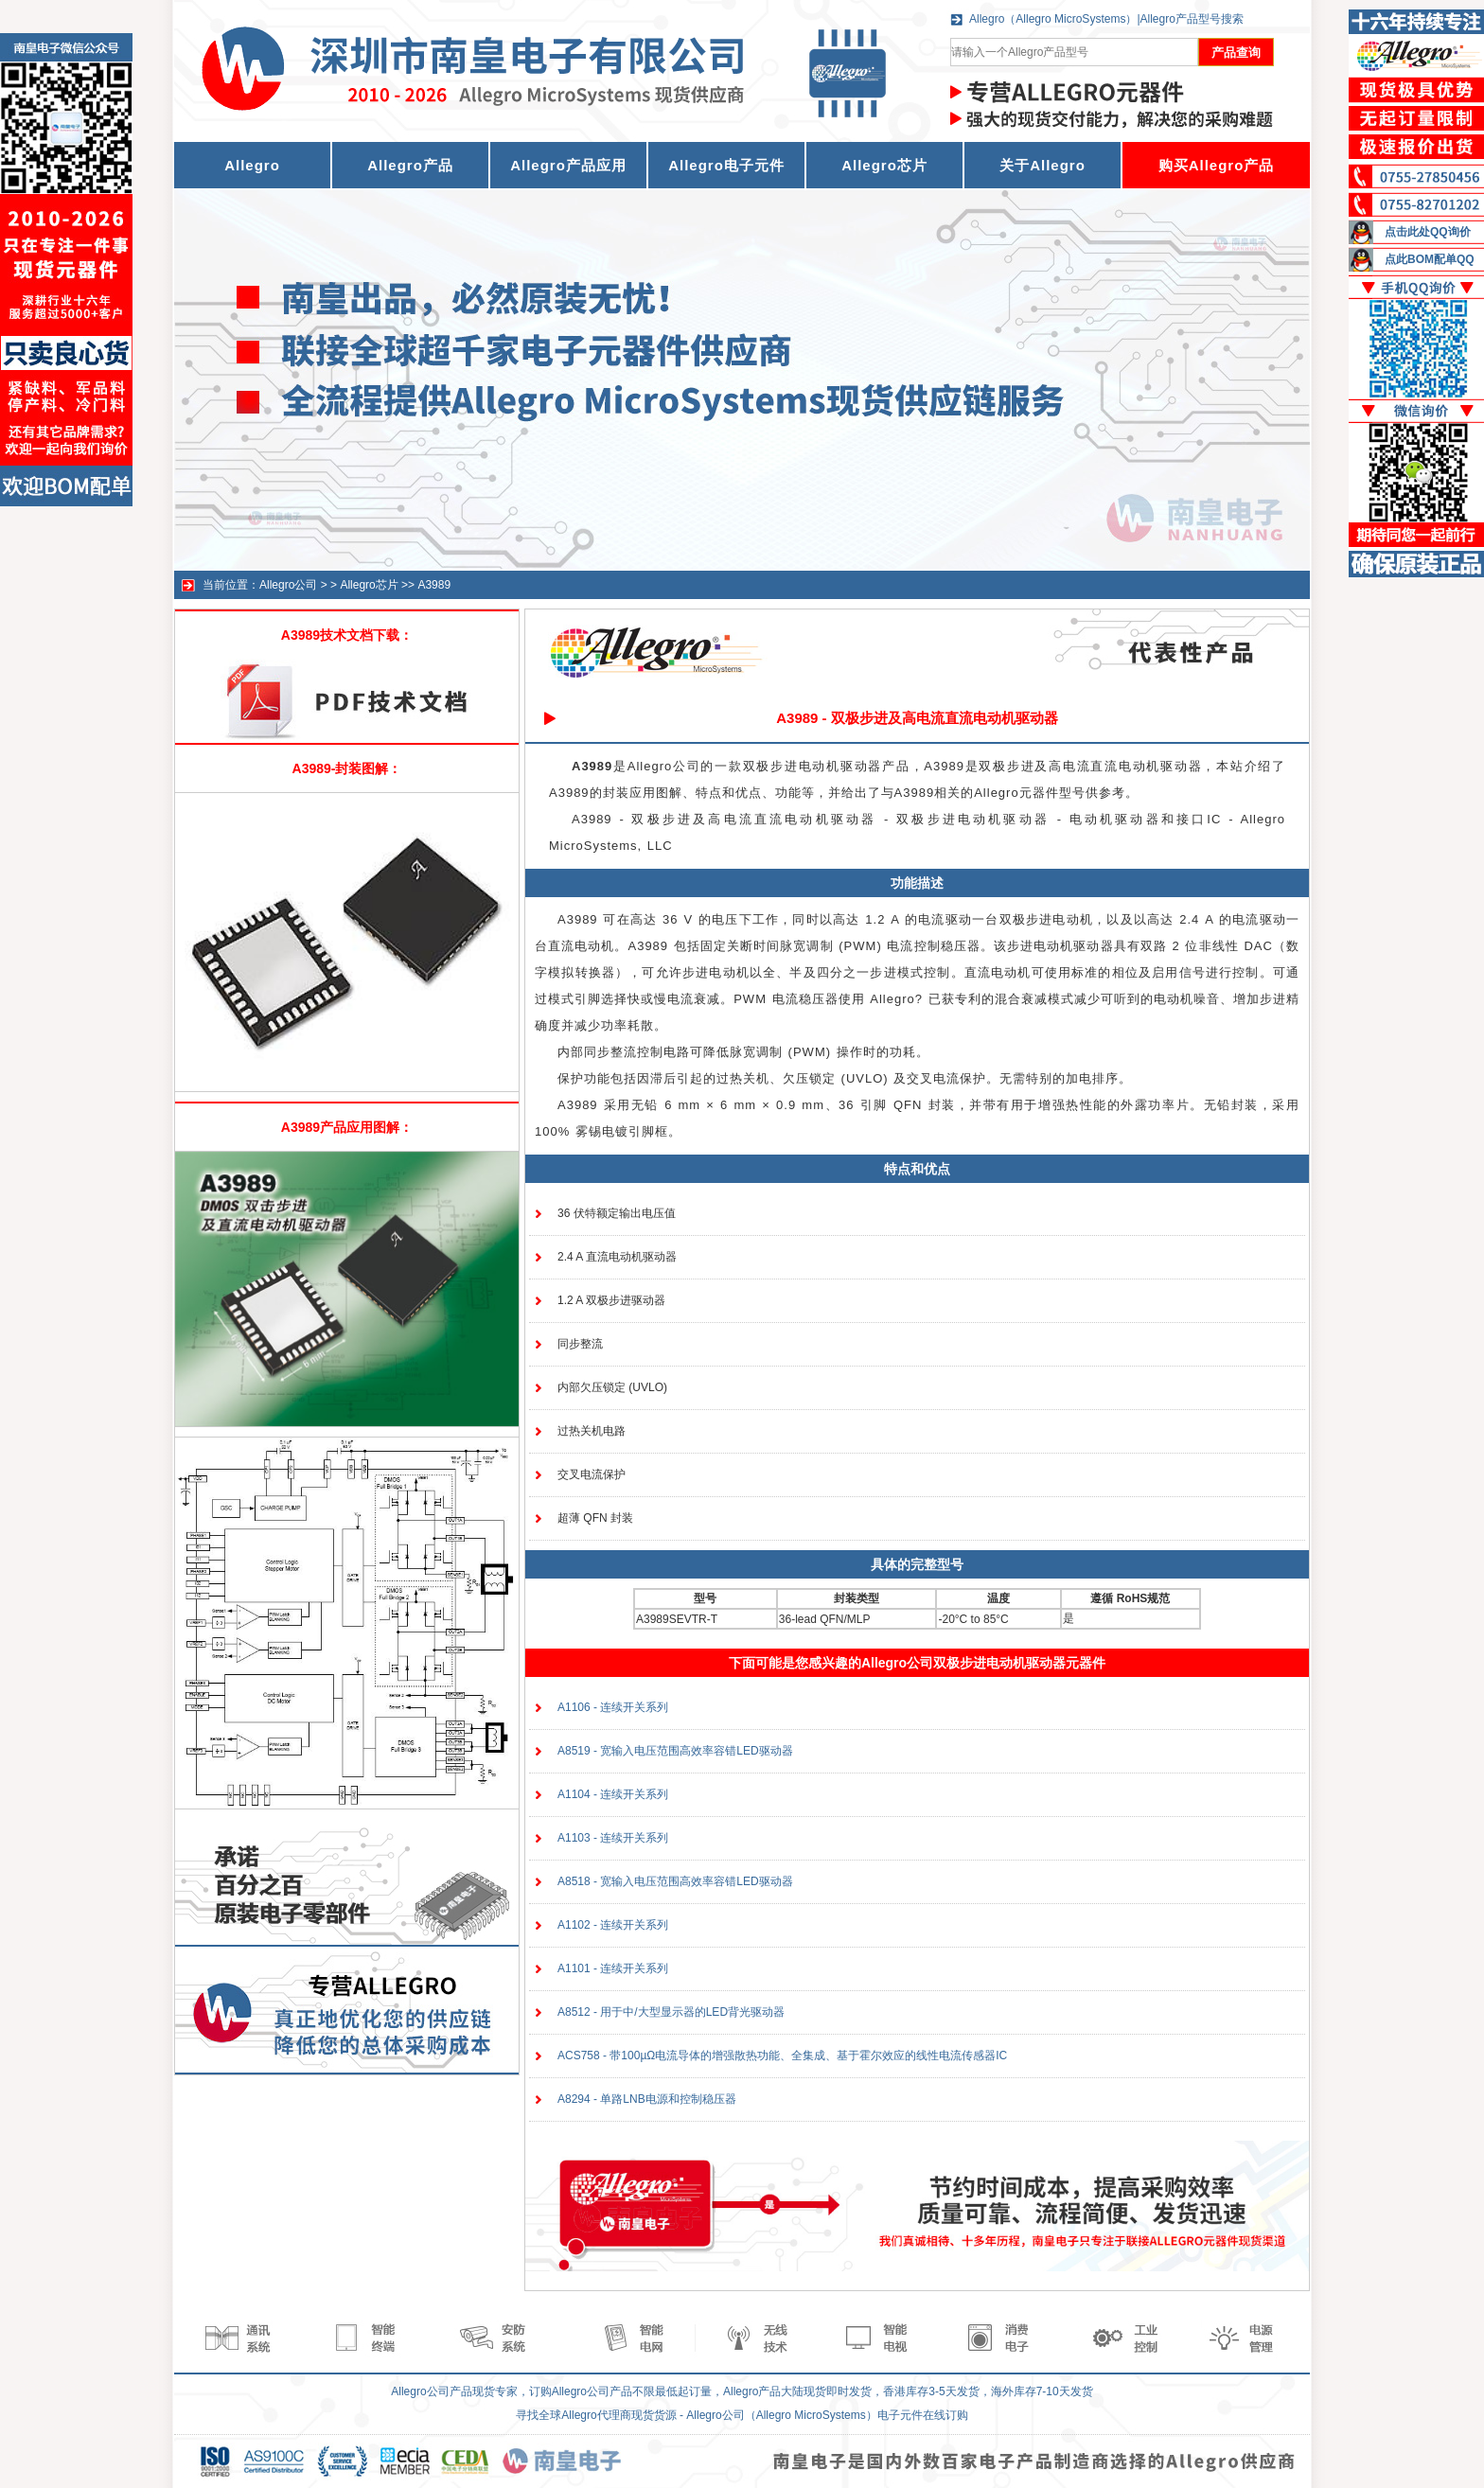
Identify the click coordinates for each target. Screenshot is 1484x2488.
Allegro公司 (288, 584)
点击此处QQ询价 (1428, 231)
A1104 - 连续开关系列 (612, 1794)
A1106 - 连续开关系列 (612, 1707)
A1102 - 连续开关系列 (612, 1925)
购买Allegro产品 (1216, 165)
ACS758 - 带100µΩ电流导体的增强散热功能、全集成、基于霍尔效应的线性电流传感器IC (782, 2055)
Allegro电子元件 (726, 165)
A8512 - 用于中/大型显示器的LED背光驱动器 (671, 2012)
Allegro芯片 (884, 165)
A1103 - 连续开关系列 (612, 1837)
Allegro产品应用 (568, 165)
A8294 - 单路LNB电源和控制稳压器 (646, 2099)
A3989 (433, 584)
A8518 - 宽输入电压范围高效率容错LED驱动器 (675, 1881)
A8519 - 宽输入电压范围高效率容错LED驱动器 (675, 1750)
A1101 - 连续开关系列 (612, 1968)
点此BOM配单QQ (1430, 259)
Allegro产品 (410, 165)
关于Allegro (1042, 165)
